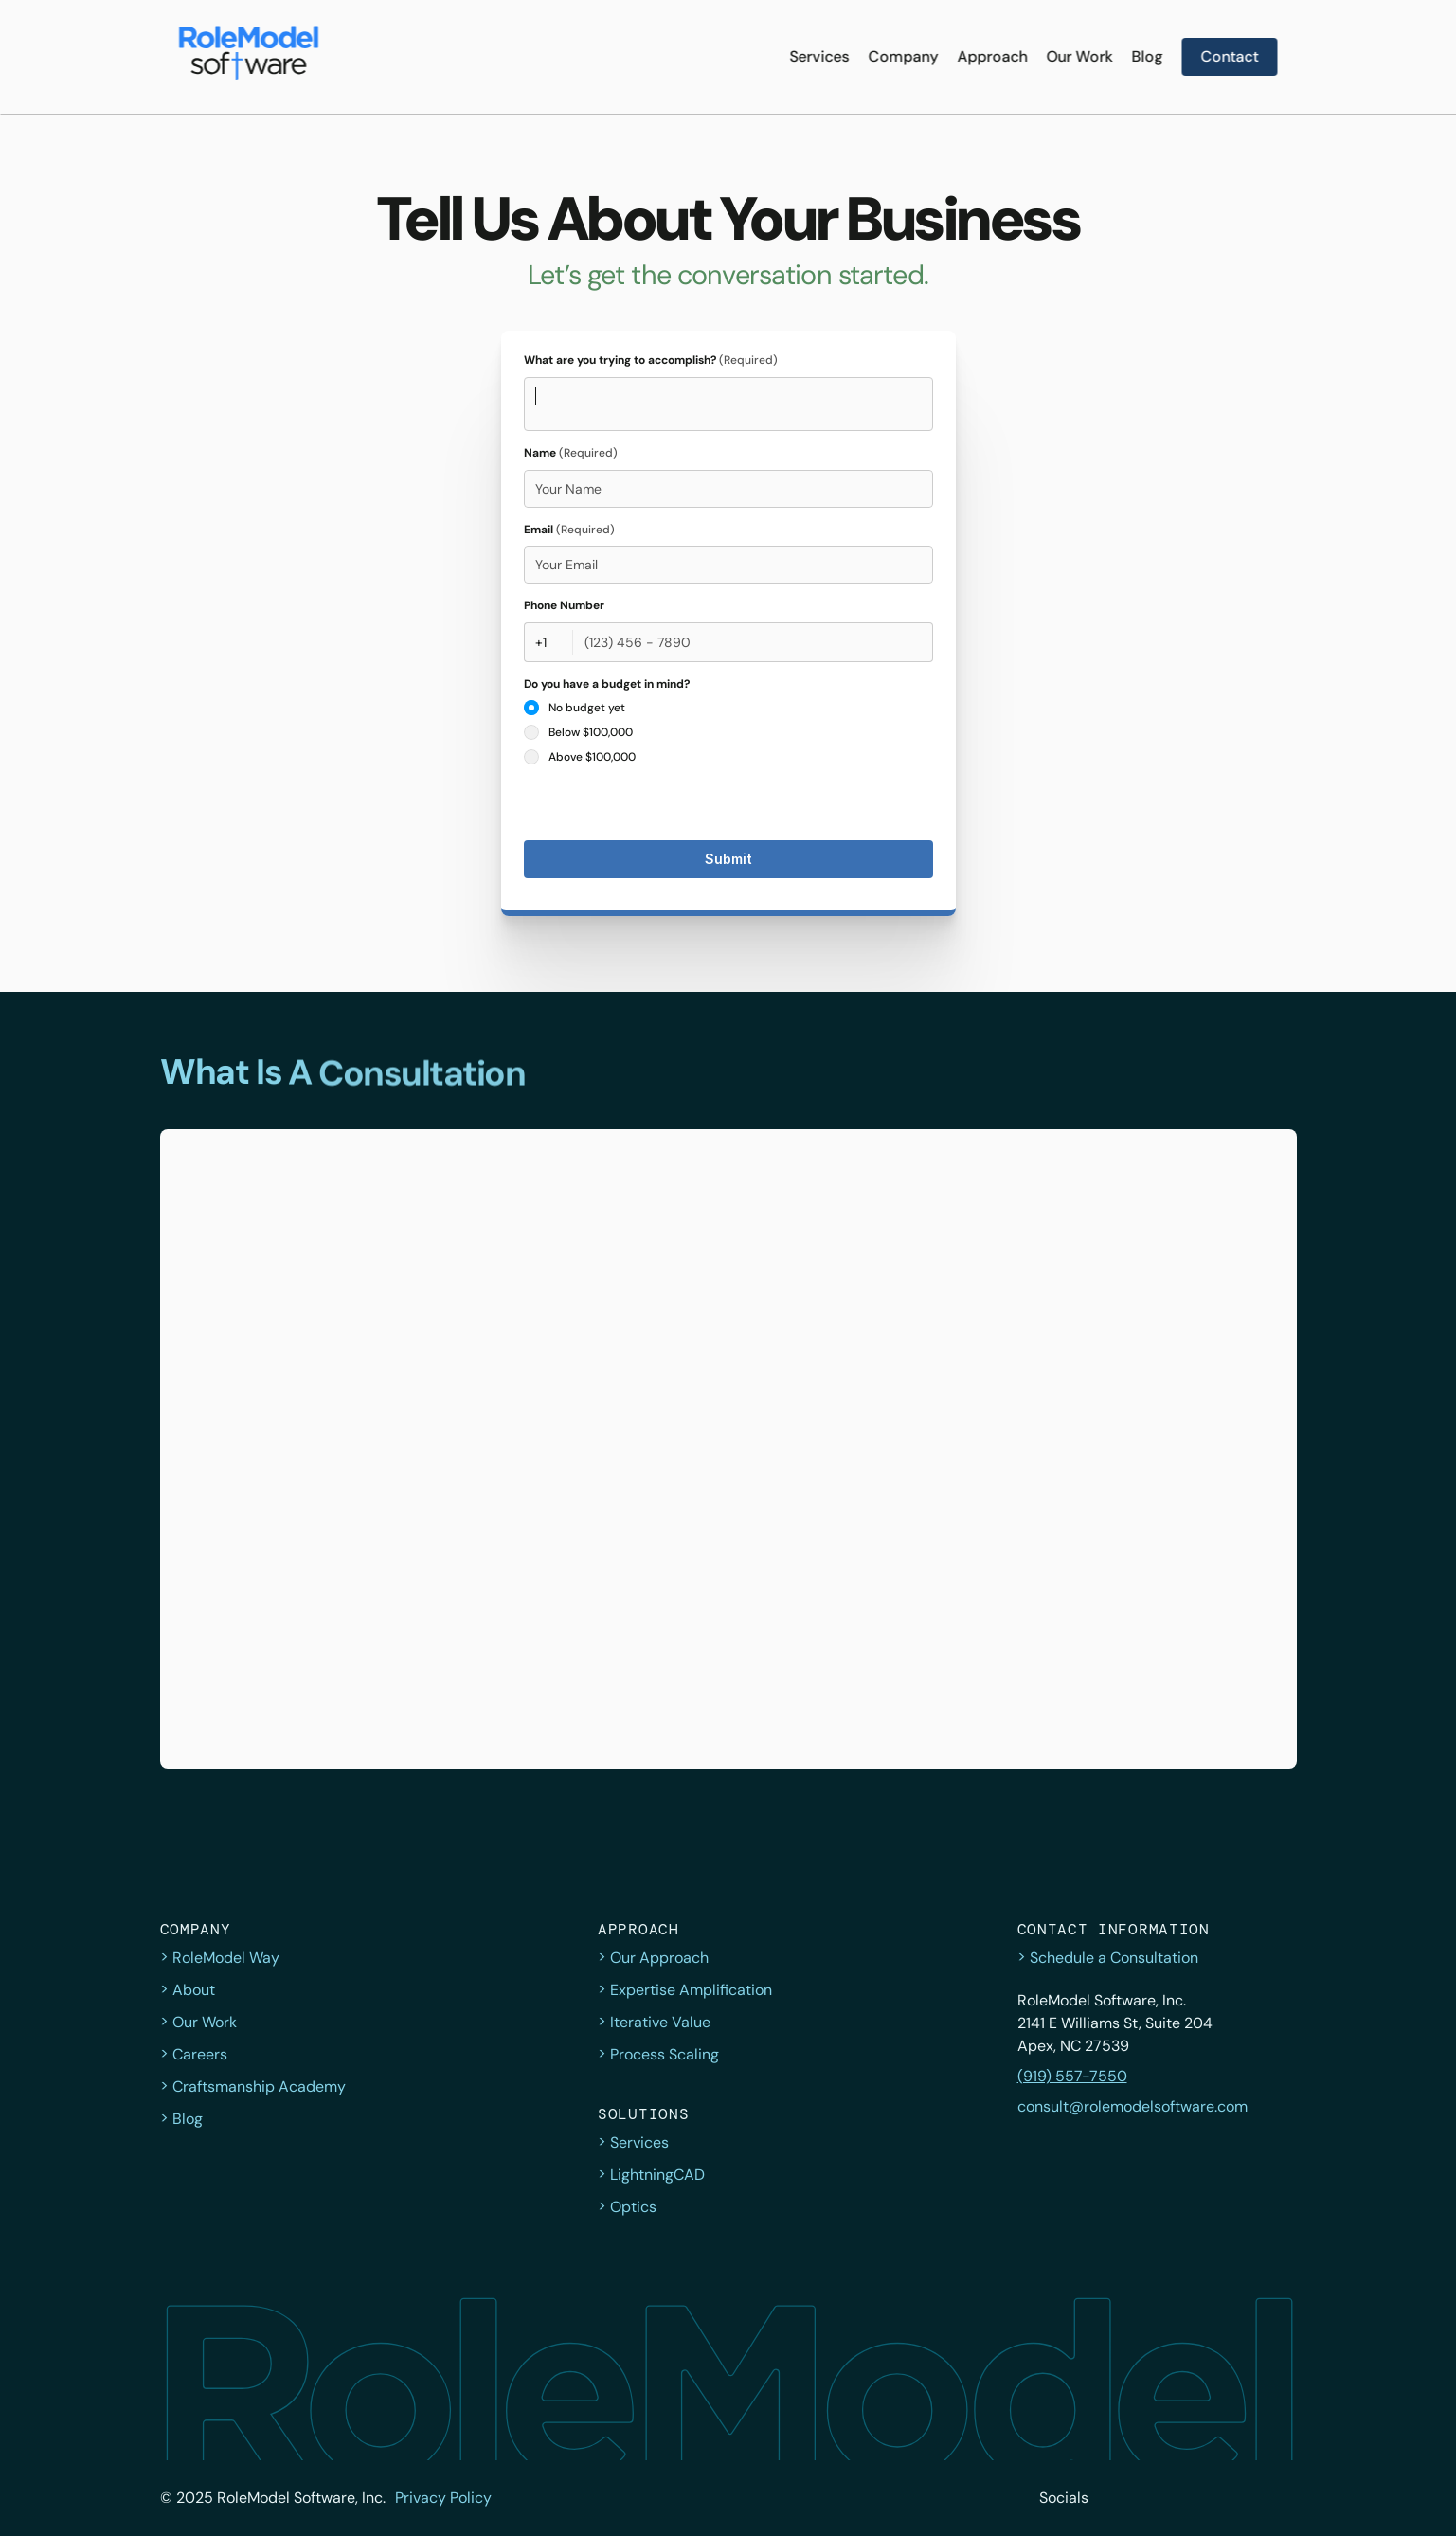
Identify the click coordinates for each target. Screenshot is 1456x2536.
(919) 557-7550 (1072, 2076)
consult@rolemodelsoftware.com (1132, 2106)
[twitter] (1115, 2498)
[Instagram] (1198, 2498)
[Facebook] (1156, 2498)
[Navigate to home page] (249, 57)
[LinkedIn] (1240, 2498)
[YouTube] (1282, 2498)
